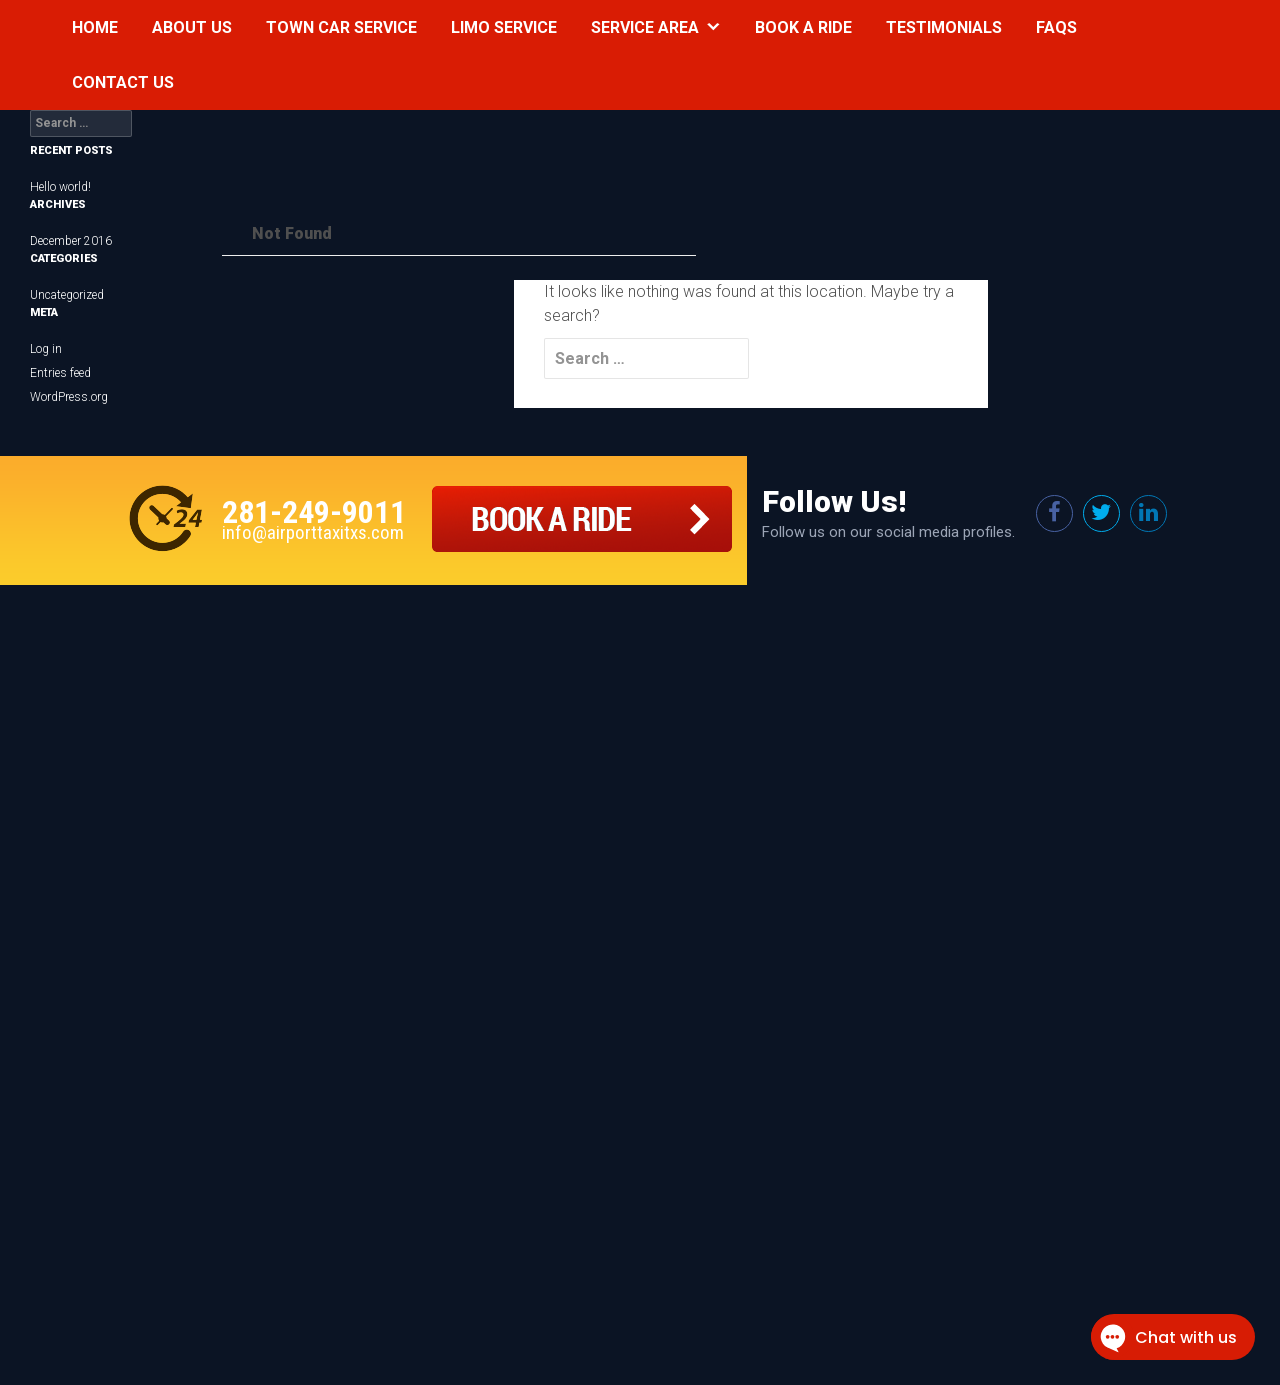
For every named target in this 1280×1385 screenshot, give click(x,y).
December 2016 (71, 241)
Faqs (1056, 27)
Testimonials (944, 27)
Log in (46, 349)
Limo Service (504, 27)
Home (95, 27)
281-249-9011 (314, 512)
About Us (192, 27)
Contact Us (123, 82)
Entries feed (60, 373)
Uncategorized (67, 295)
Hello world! (60, 187)
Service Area (645, 27)
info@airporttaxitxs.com (313, 532)
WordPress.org (69, 397)
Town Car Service (341, 27)
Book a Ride (803, 27)
